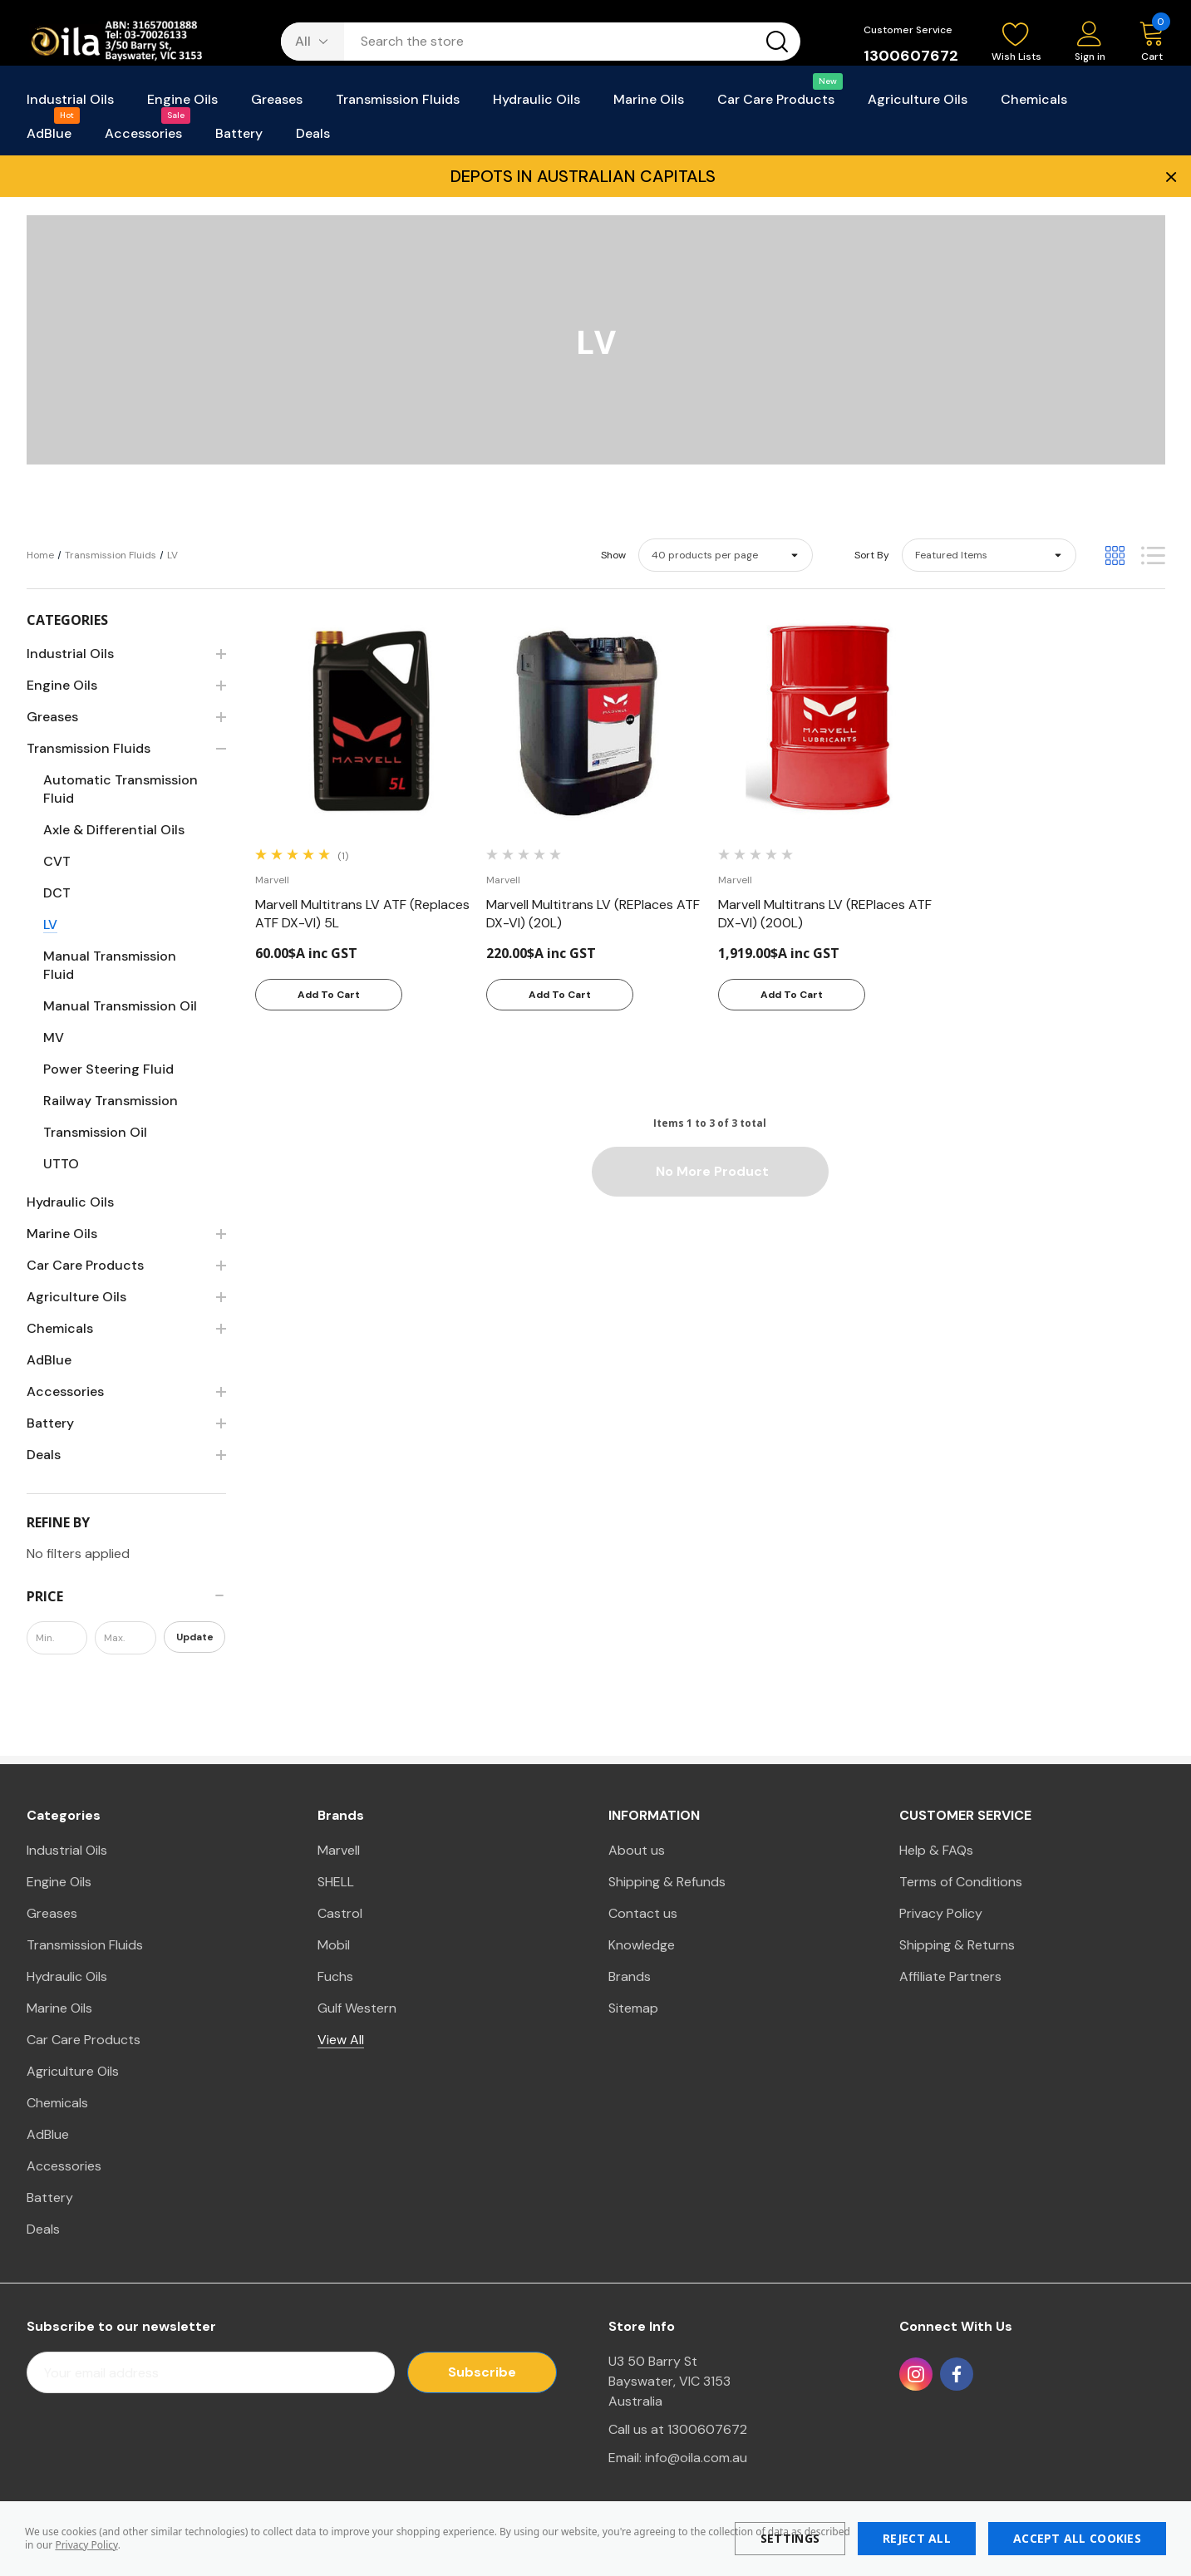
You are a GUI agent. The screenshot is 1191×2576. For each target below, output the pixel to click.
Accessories (64, 2166)
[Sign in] (1090, 43)
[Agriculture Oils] (917, 104)
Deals (43, 2229)
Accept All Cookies (1077, 2538)
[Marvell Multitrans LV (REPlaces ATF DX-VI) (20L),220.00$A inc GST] (593, 914)
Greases (52, 1913)
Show (613, 555)
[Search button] (777, 41)
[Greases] (277, 104)
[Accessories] (143, 138)
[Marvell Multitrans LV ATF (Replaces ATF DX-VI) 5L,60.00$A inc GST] (362, 914)
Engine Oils (59, 1881)
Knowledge (641, 1945)
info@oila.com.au (696, 2457)
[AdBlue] (49, 138)
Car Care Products (83, 2039)
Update (195, 1637)
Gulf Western (356, 2008)
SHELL (335, 1881)
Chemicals (57, 2102)
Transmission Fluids (85, 1945)
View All (340, 2039)
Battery (50, 2197)
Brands (629, 1976)
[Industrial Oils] (70, 104)
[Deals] (313, 138)
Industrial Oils (67, 1850)
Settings (789, 2538)
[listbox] (989, 555)
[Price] (126, 1596)
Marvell (338, 1850)
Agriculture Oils (73, 2071)
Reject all (917, 2538)
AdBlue (48, 2134)
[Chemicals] (1034, 104)
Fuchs (335, 1976)
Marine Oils (59, 2008)
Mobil (333, 1945)
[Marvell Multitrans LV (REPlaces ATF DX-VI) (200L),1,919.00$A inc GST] (825, 914)
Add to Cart (329, 994)
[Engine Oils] (182, 104)
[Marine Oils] (648, 104)
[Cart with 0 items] (1143, 42)
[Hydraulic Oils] (536, 104)
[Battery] (239, 138)
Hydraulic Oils (67, 1976)
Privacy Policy (86, 2545)
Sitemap (633, 2008)
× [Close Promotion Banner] (1169, 176)
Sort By (871, 555)
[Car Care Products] (775, 104)
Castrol (339, 1913)
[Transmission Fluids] (398, 104)
